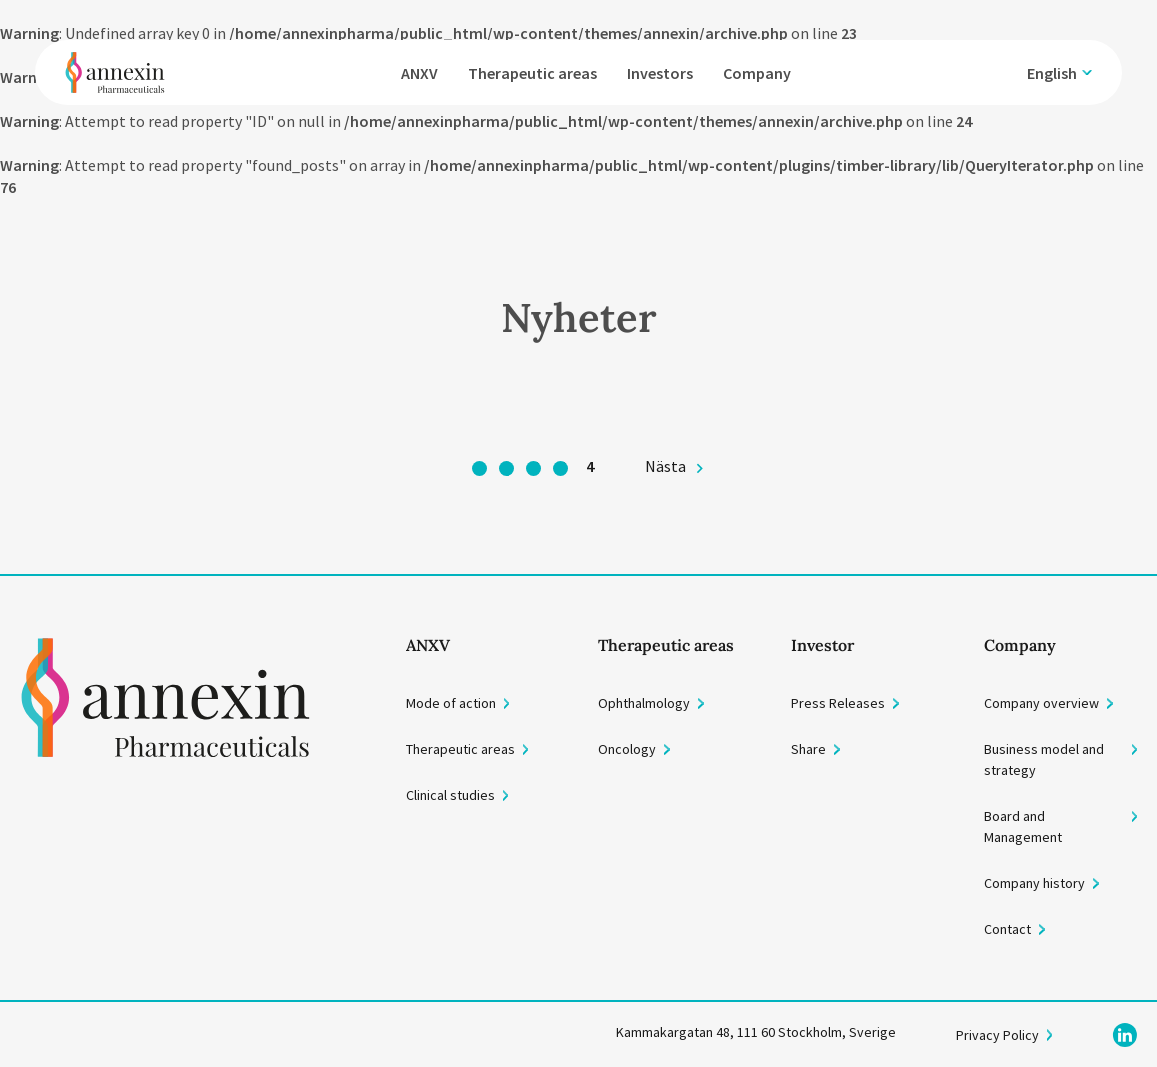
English (1052, 73)
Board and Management (1023, 826)
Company (757, 73)
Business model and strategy (1044, 759)
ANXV (419, 73)
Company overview (1041, 703)
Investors (660, 73)
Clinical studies (450, 795)
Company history (1034, 883)
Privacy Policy (997, 1035)
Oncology (627, 749)
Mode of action (451, 703)
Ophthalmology (644, 703)
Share (808, 749)
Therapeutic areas (532, 73)
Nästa (665, 466)
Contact (1007, 929)
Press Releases (838, 703)
